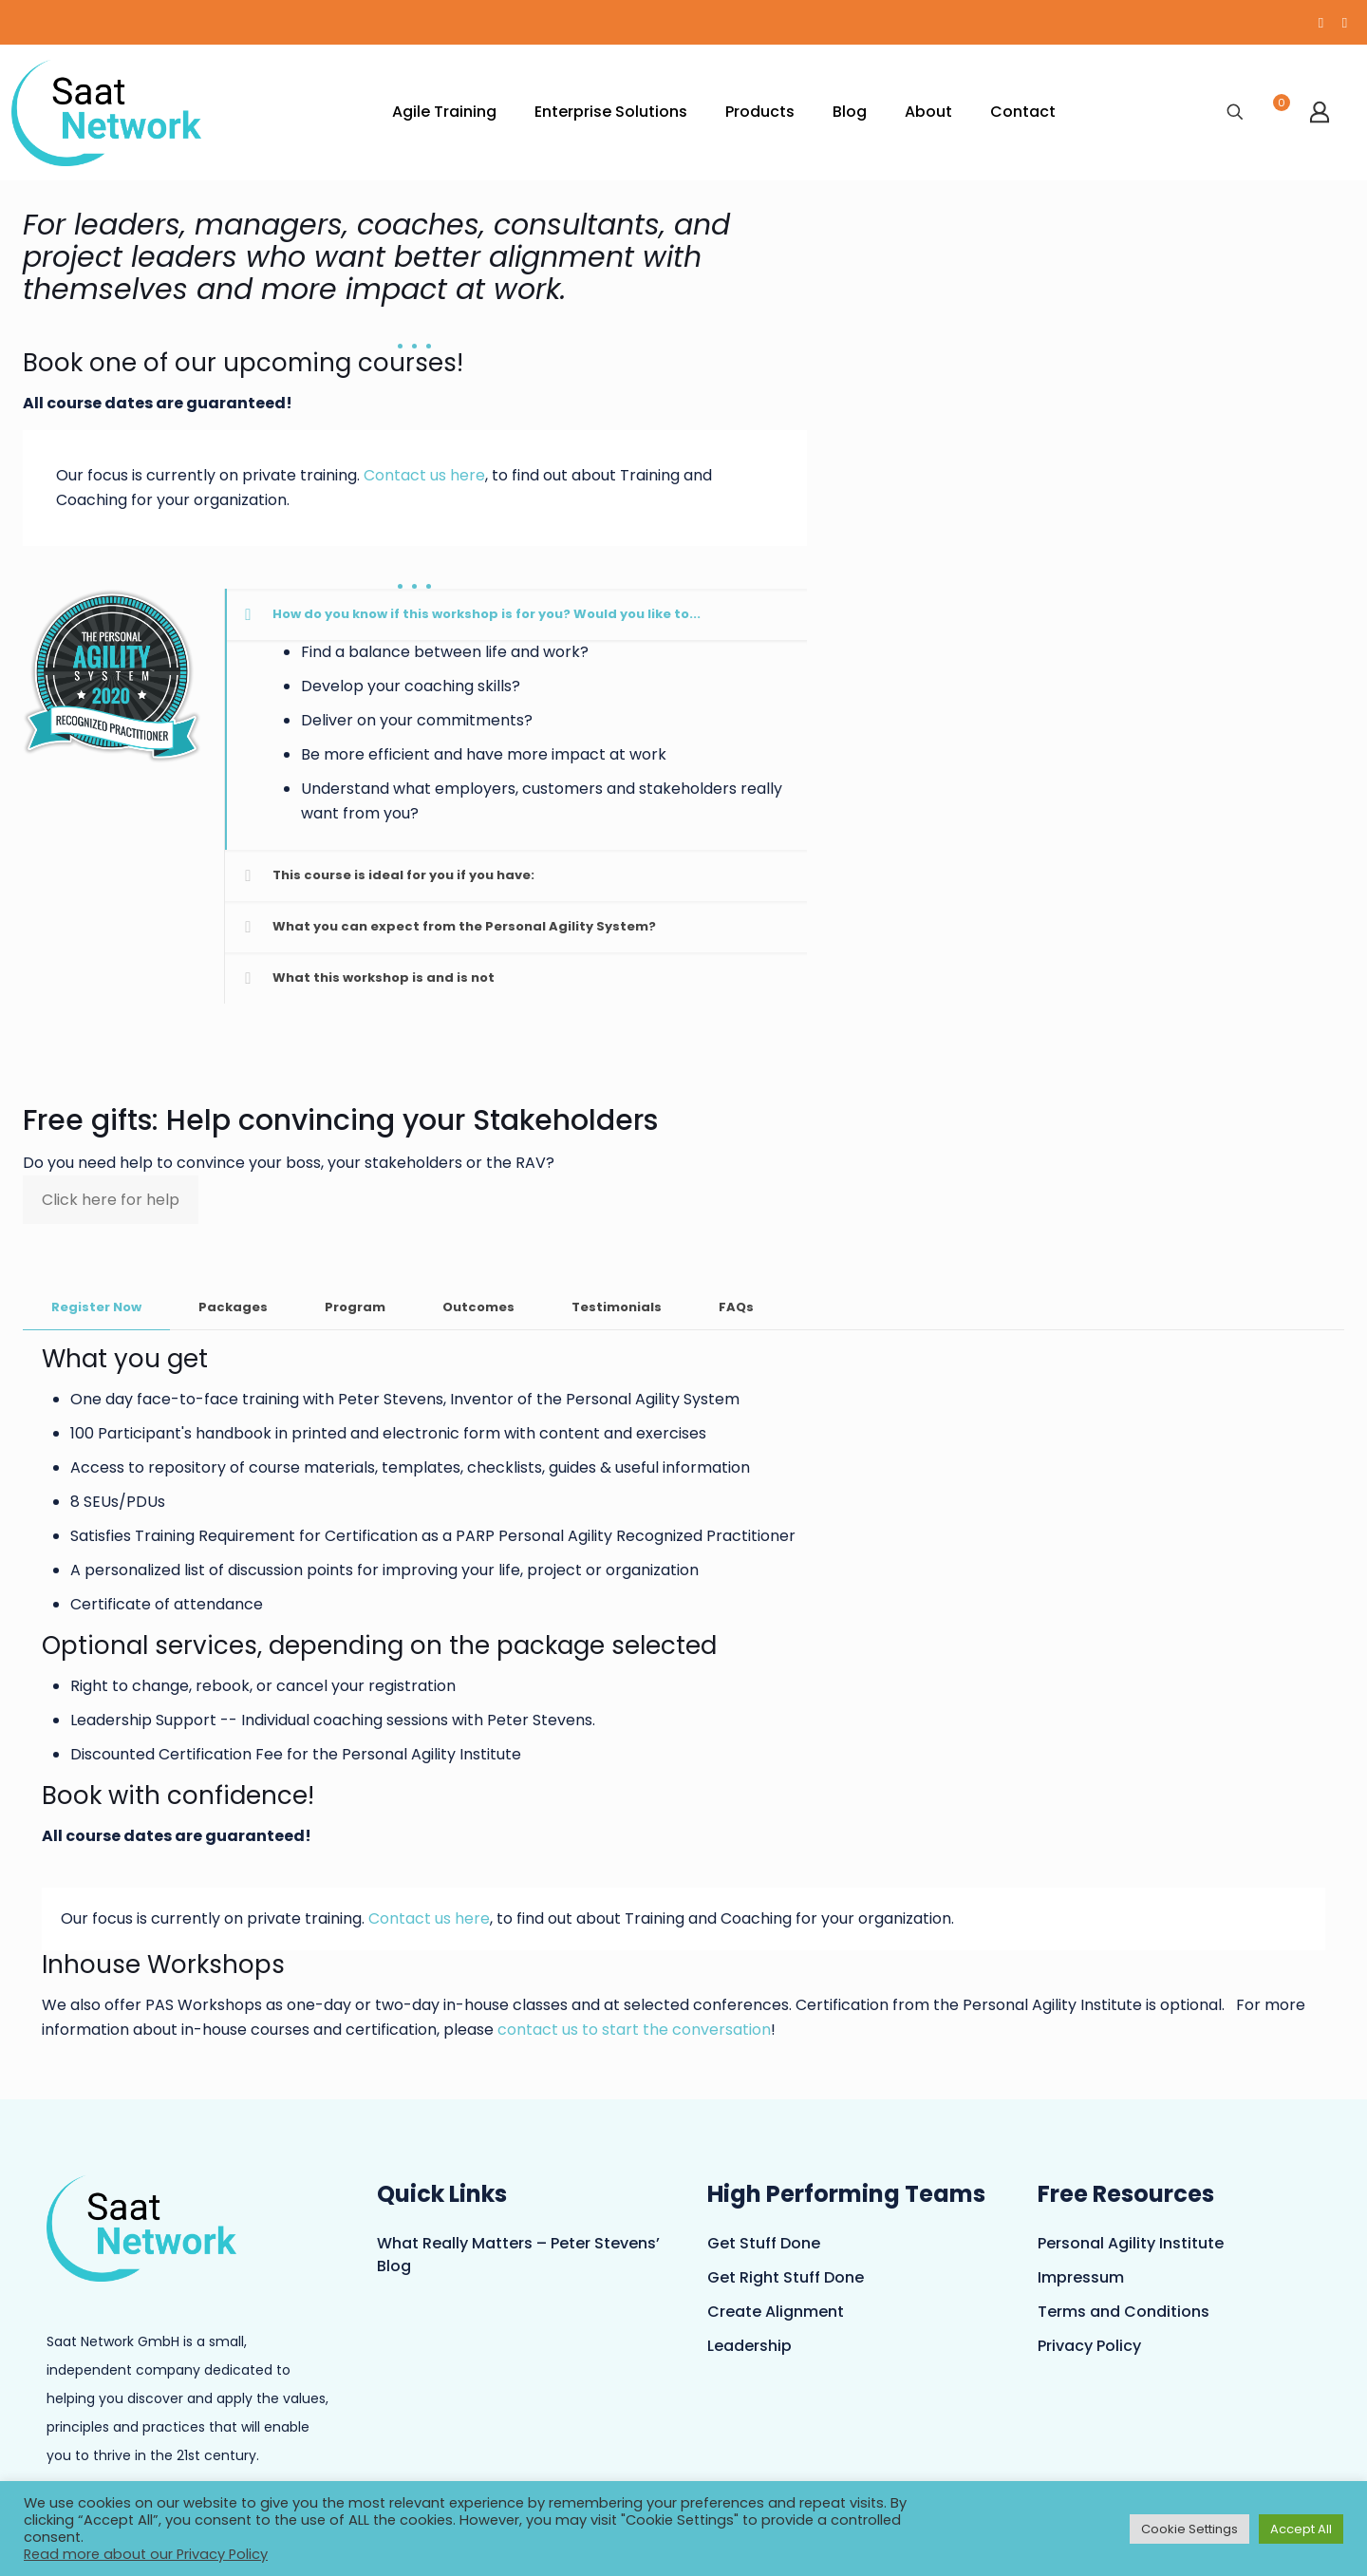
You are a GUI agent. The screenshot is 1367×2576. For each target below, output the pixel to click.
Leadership (749, 2346)
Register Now (96, 1307)
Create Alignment (775, 2311)
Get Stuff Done (763, 2243)
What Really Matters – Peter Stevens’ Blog (518, 2254)
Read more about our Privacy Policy (146, 2554)
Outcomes (478, 1307)
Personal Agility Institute (1131, 2243)
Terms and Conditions (1123, 2311)
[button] (515, 719)
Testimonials (616, 1307)
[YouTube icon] (1321, 22)
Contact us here (424, 475)
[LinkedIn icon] (1345, 22)
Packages (233, 1307)
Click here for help (110, 1200)
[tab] (96, 1308)
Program (355, 1307)
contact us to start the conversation (634, 2029)
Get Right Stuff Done (785, 2277)
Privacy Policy (1089, 2346)
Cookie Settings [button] (1189, 2529)
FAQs (736, 1307)
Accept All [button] (1301, 2529)
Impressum (1081, 2277)
